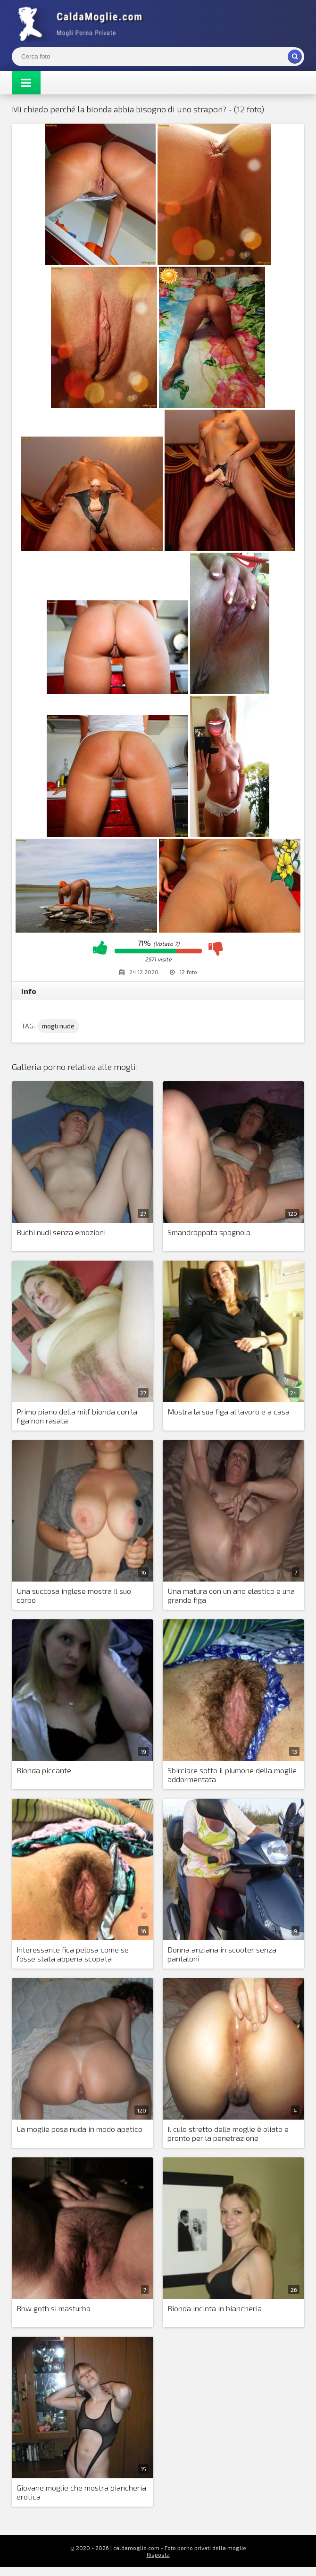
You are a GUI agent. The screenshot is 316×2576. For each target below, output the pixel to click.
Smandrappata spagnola (208, 1232)
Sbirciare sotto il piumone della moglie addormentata (232, 1775)
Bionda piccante (44, 1770)
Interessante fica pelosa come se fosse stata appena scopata (73, 1954)
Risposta (158, 2554)
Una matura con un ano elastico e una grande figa (231, 1595)
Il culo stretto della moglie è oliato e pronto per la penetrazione (228, 2133)
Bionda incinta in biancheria (214, 2308)
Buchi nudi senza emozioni (61, 1232)
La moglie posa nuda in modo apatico (79, 2128)
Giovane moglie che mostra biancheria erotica (81, 2492)
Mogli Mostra (82, 23)
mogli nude (58, 1026)
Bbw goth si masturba (54, 2308)
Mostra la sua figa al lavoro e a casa (228, 1411)
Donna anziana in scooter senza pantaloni (221, 1954)
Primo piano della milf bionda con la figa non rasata (77, 1416)
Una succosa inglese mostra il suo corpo (74, 1595)
